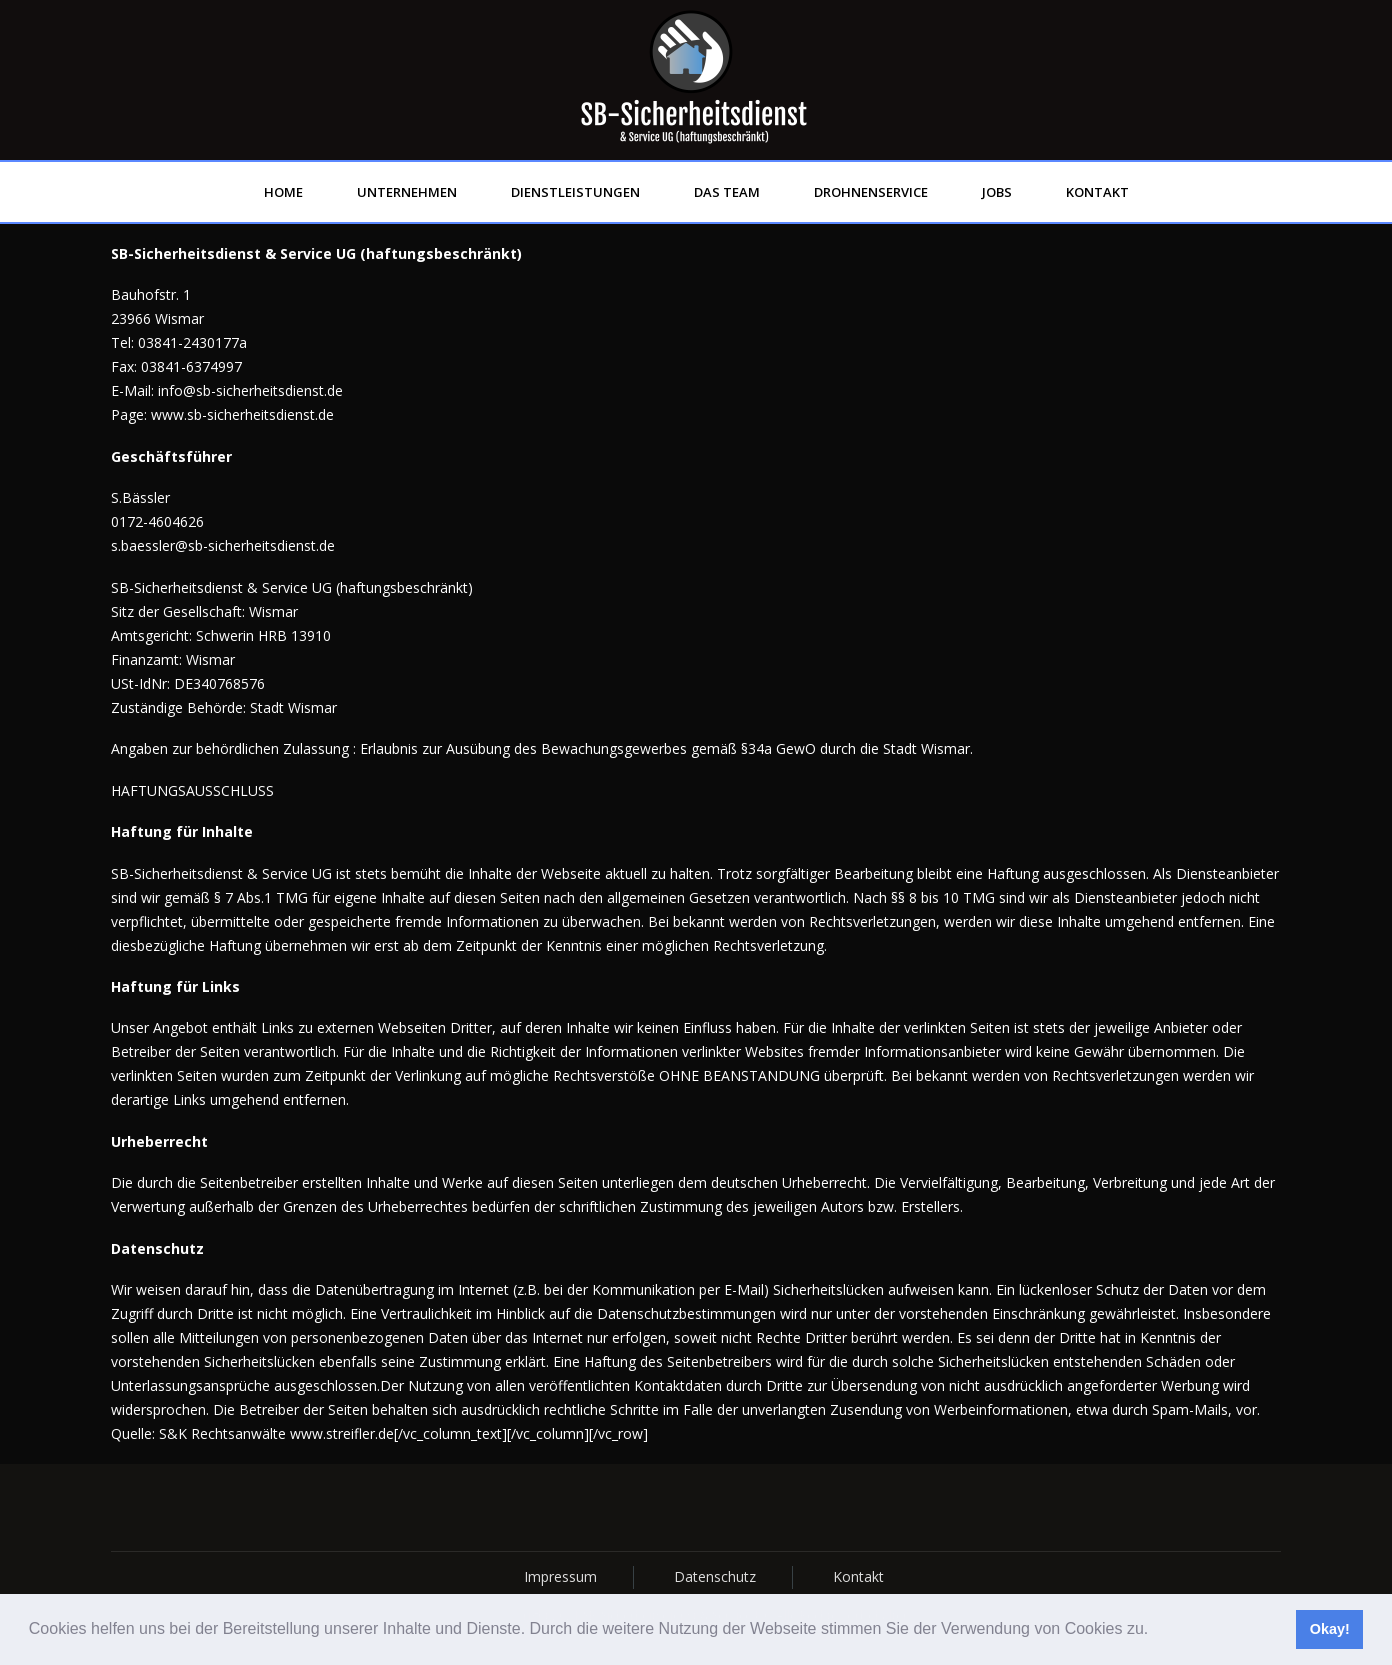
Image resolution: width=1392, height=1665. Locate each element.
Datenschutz (715, 1576)
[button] (1156, 1631)
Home (283, 192)
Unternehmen (407, 192)
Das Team (727, 192)
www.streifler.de (342, 1433)
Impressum (560, 1576)
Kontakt (1097, 192)
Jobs (997, 192)
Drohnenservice (871, 192)
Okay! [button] (1330, 1629)
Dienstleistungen (575, 192)
